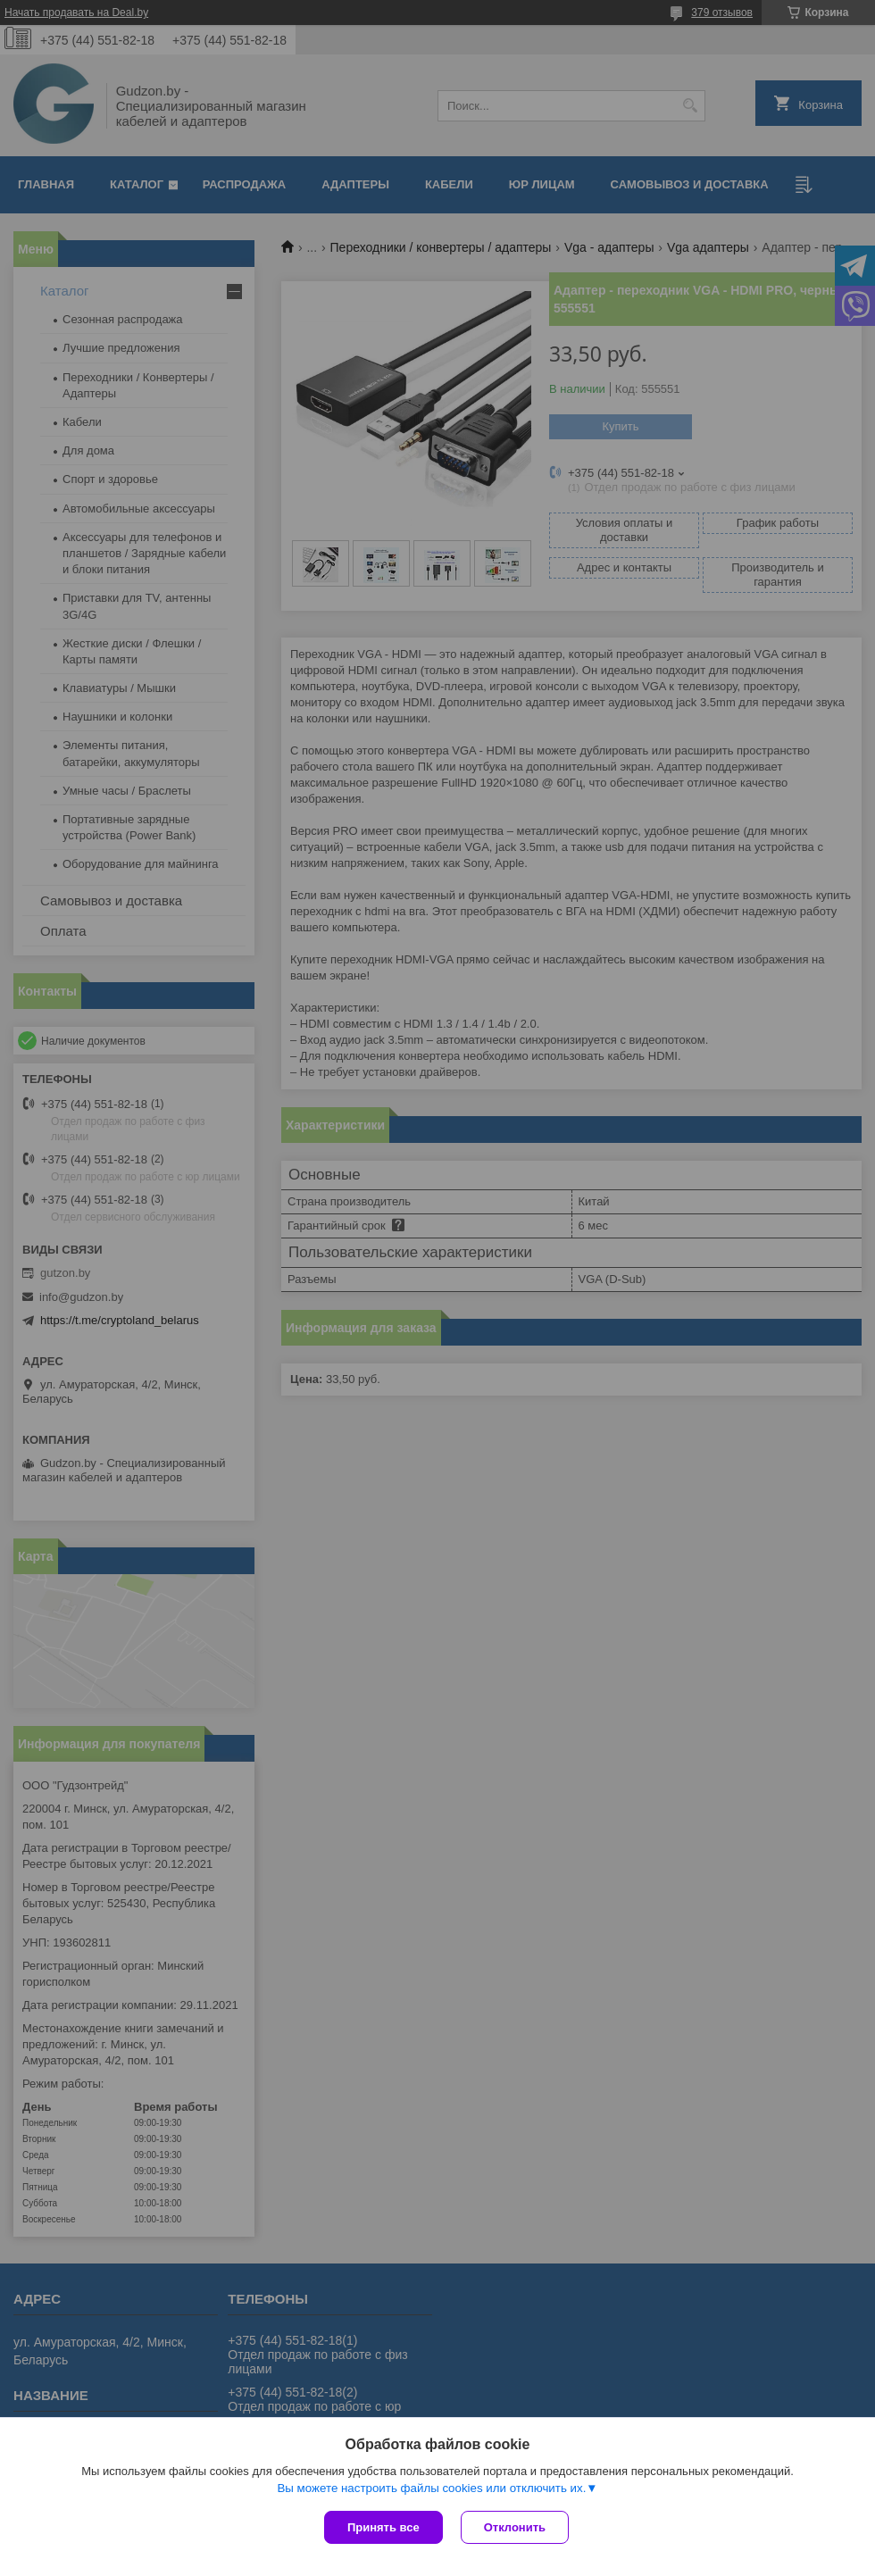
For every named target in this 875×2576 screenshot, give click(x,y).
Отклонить (515, 2527)
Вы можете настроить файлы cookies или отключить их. (431, 2488)
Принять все (383, 2527)
